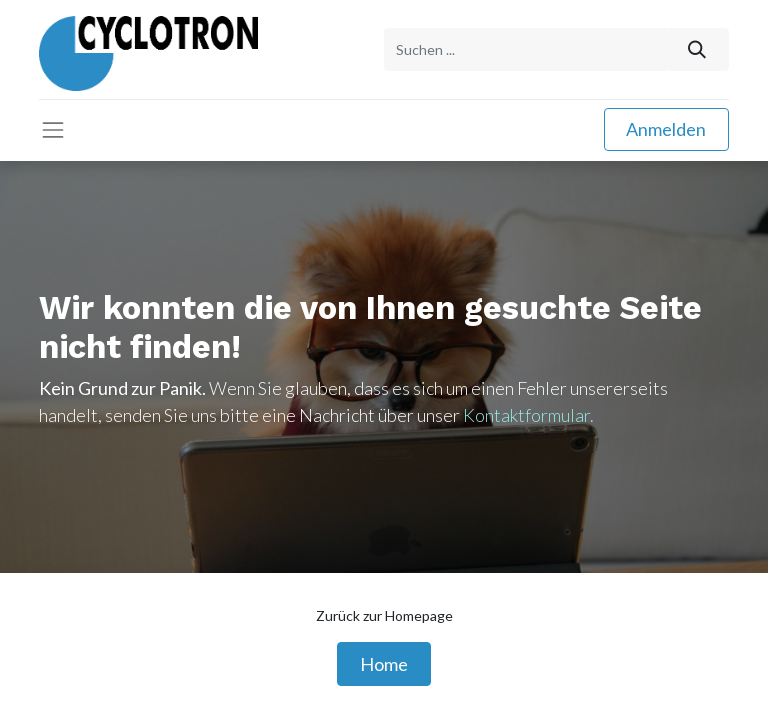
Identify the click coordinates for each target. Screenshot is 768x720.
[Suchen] (697, 49)
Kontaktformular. (528, 415)
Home (384, 664)
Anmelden (666, 129)
